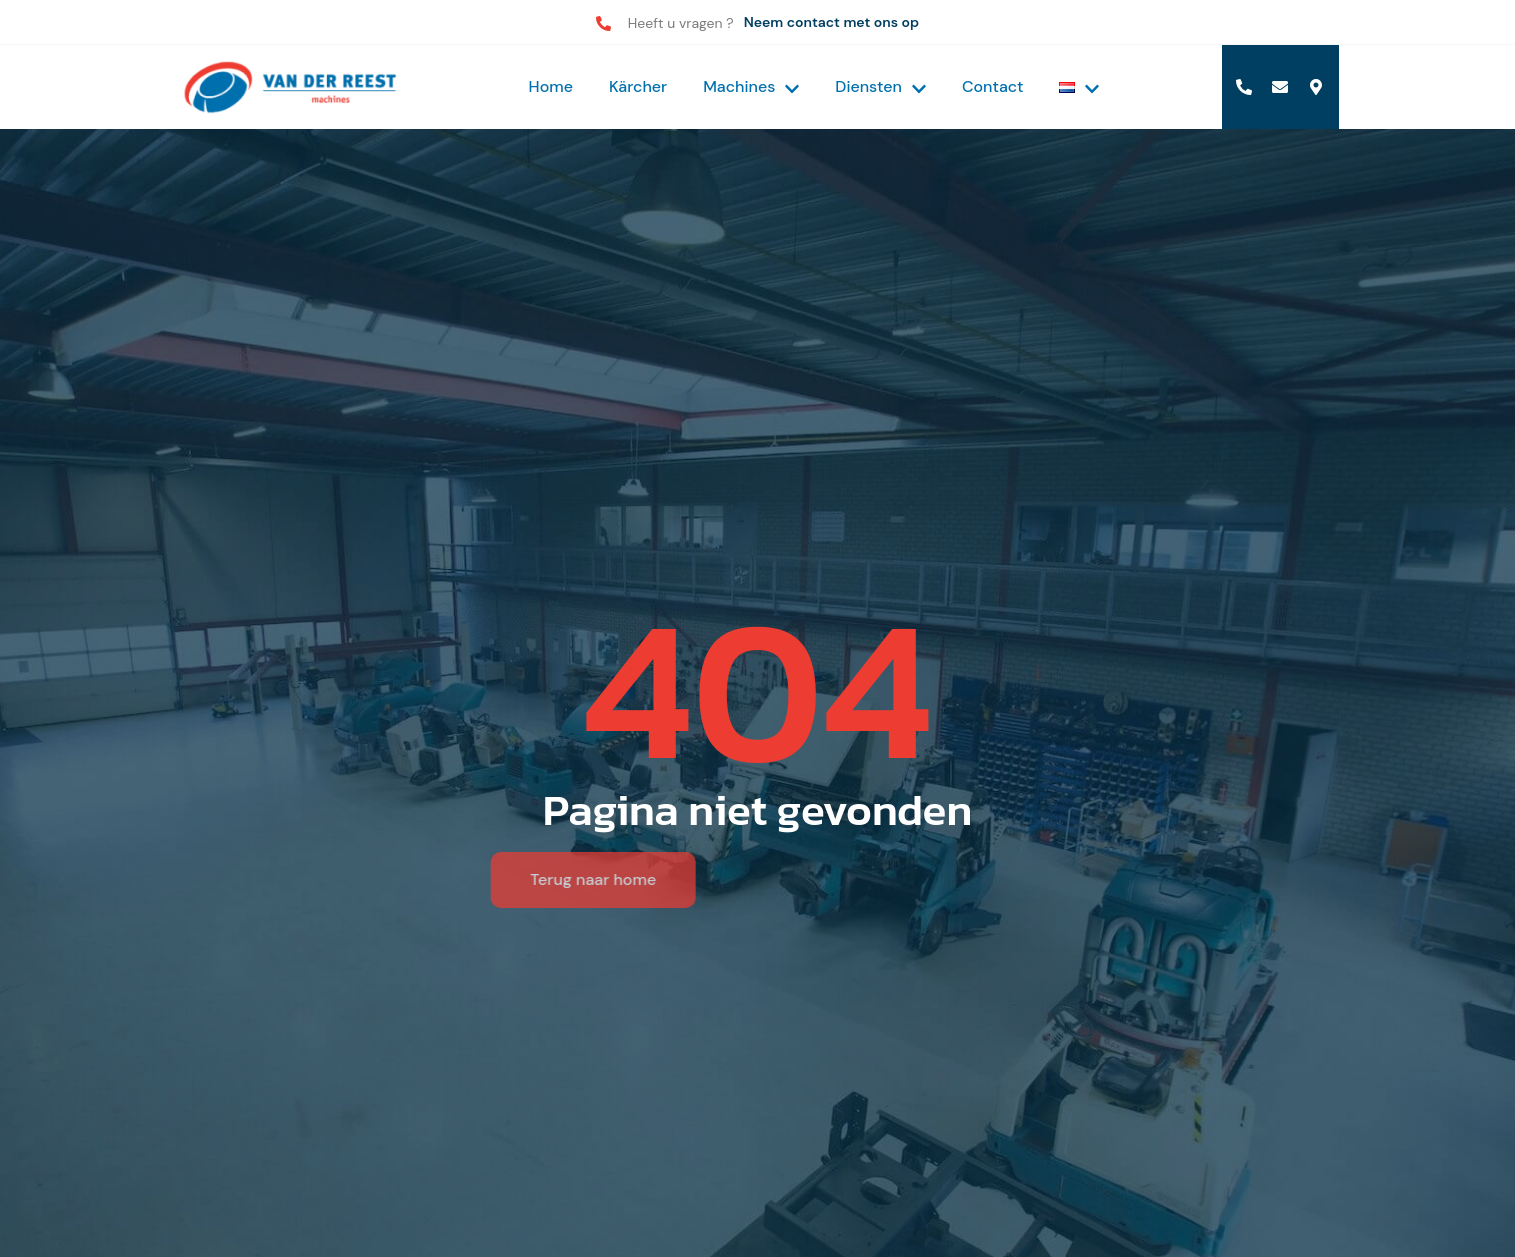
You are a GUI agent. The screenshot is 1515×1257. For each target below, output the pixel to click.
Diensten (880, 86)
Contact (993, 86)
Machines (751, 86)
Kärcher (638, 86)
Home (551, 86)
